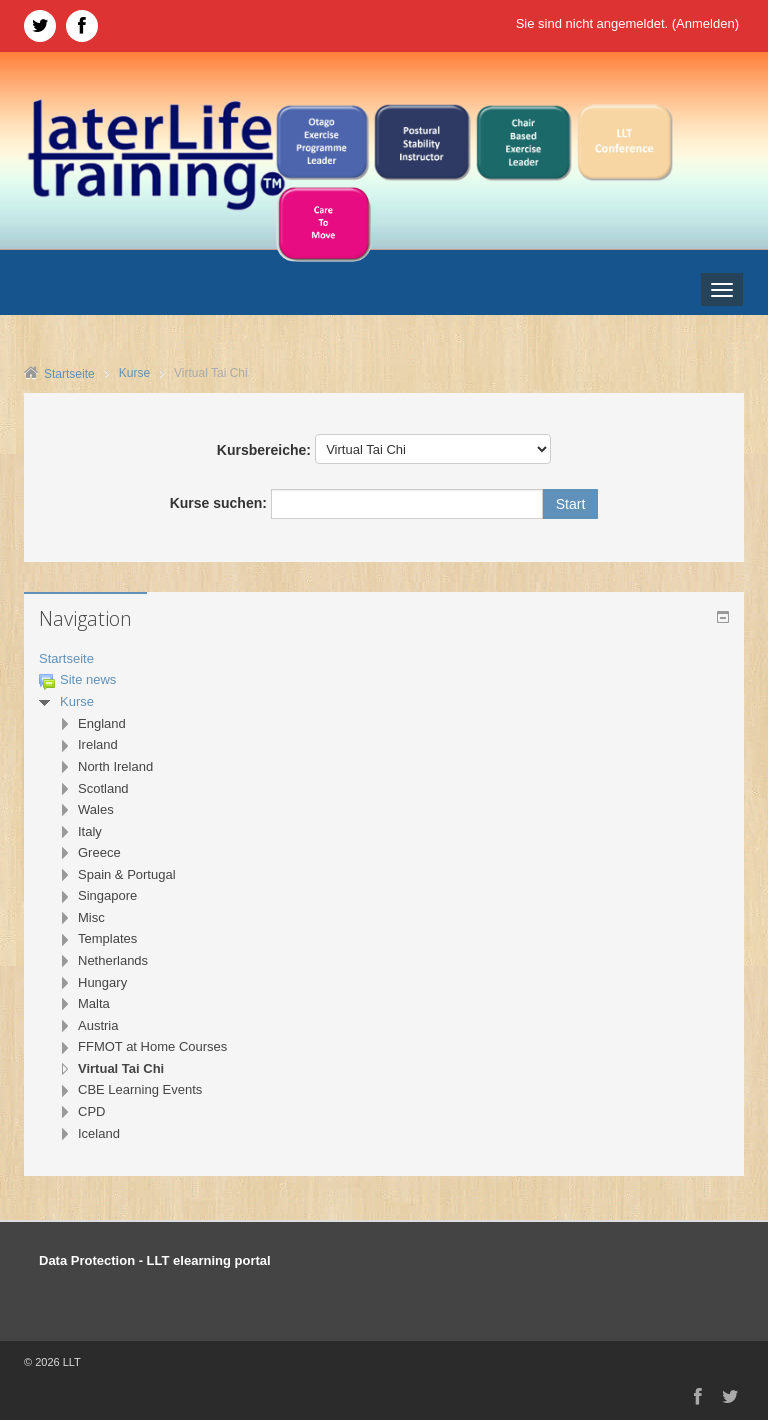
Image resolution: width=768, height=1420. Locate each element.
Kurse (77, 701)
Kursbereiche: (264, 450)
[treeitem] (384, 659)
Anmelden (705, 23)
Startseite (66, 658)
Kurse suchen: (220, 503)
